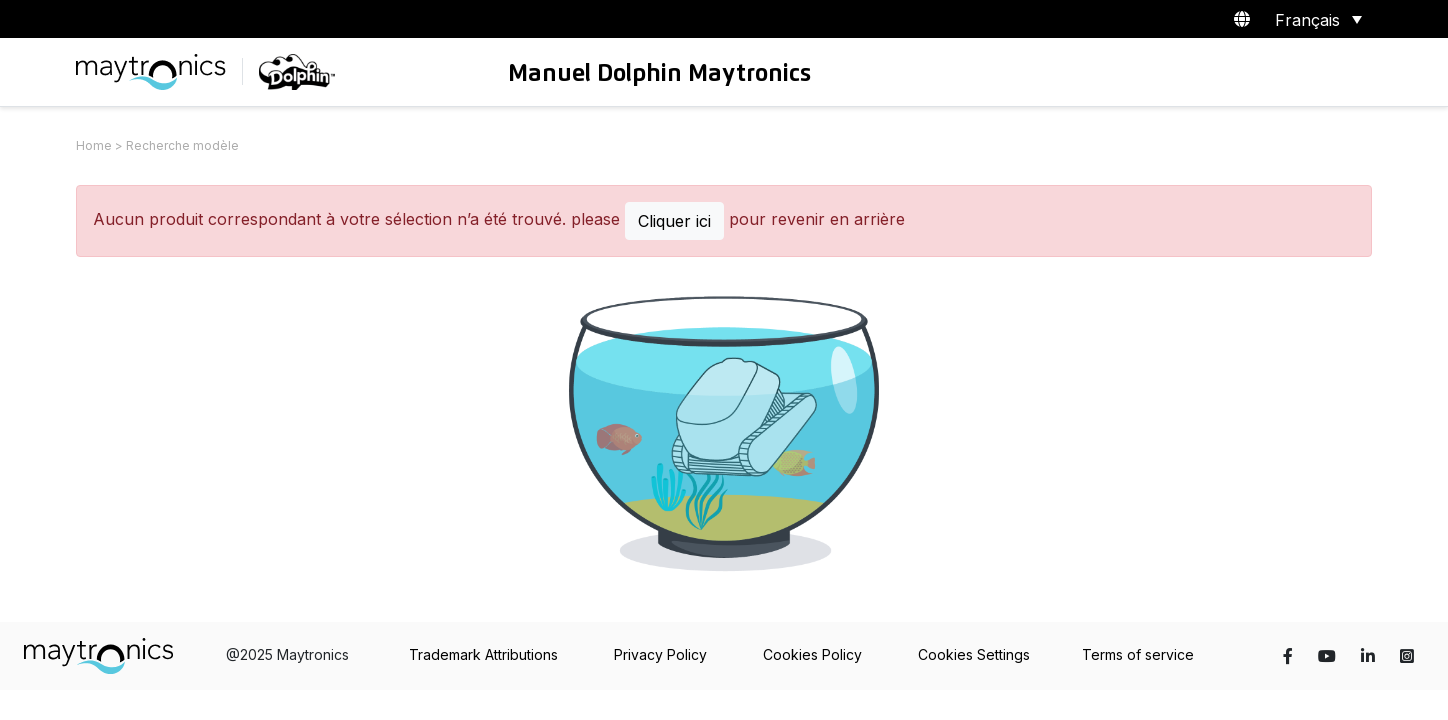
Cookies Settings (974, 654)
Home (94, 145)
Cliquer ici (674, 221)
